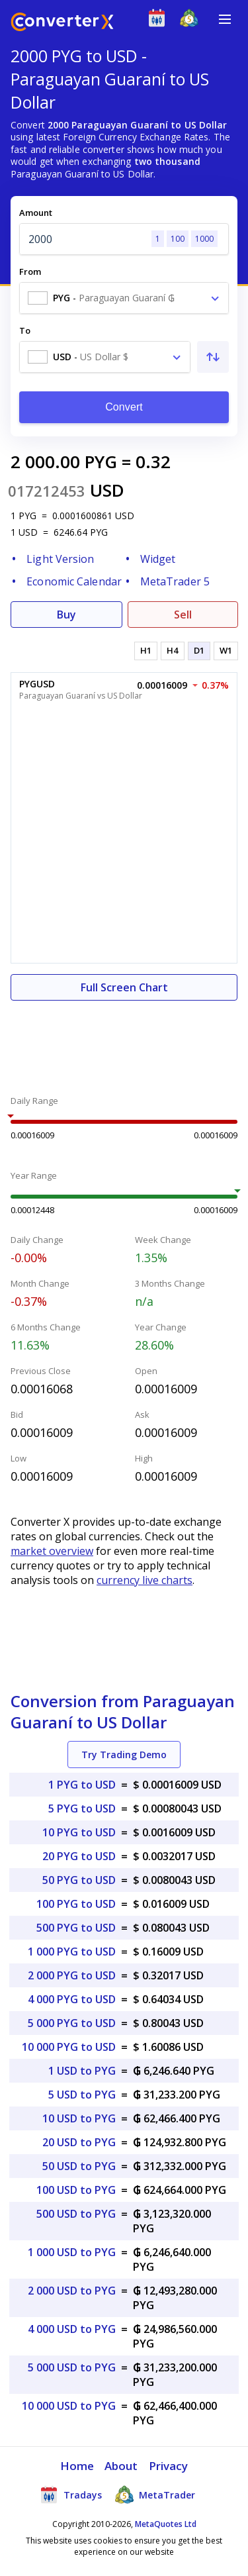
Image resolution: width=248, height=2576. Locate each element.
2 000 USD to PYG (72, 2290)
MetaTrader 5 (175, 581)
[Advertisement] (124, 1040)
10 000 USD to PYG (69, 2406)
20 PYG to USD (79, 1856)
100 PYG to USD (76, 1904)
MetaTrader (155, 2494)
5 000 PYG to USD (72, 2023)
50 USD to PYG (79, 2166)
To (24, 330)
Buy (66, 614)
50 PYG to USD (79, 1880)
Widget (158, 559)
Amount (35, 213)
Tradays (71, 2494)
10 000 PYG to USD (69, 2047)
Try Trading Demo (124, 1754)
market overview (52, 1551)
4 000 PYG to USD (72, 1999)
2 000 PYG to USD (72, 1975)
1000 (204, 238)
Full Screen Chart (124, 987)
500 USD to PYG (76, 2213)
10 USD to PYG (79, 2118)
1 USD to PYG (82, 2070)
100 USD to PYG (76, 2190)
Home (77, 2465)
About (121, 2465)
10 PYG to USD (79, 1832)
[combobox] (124, 298)
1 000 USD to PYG (72, 2252)
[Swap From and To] (213, 357)
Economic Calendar (74, 581)
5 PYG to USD (82, 1808)
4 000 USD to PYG (72, 2329)
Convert (124, 407)
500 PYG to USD (76, 1927)
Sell (183, 614)
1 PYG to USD (82, 1784)
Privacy (168, 2465)
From (30, 271)
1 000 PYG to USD (72, 1951)
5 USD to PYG (82, 2094)
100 (178, 238)
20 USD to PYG (79, 2142)
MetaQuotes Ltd (165, 2524)
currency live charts (144, 1580)
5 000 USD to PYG (72, 2367)
